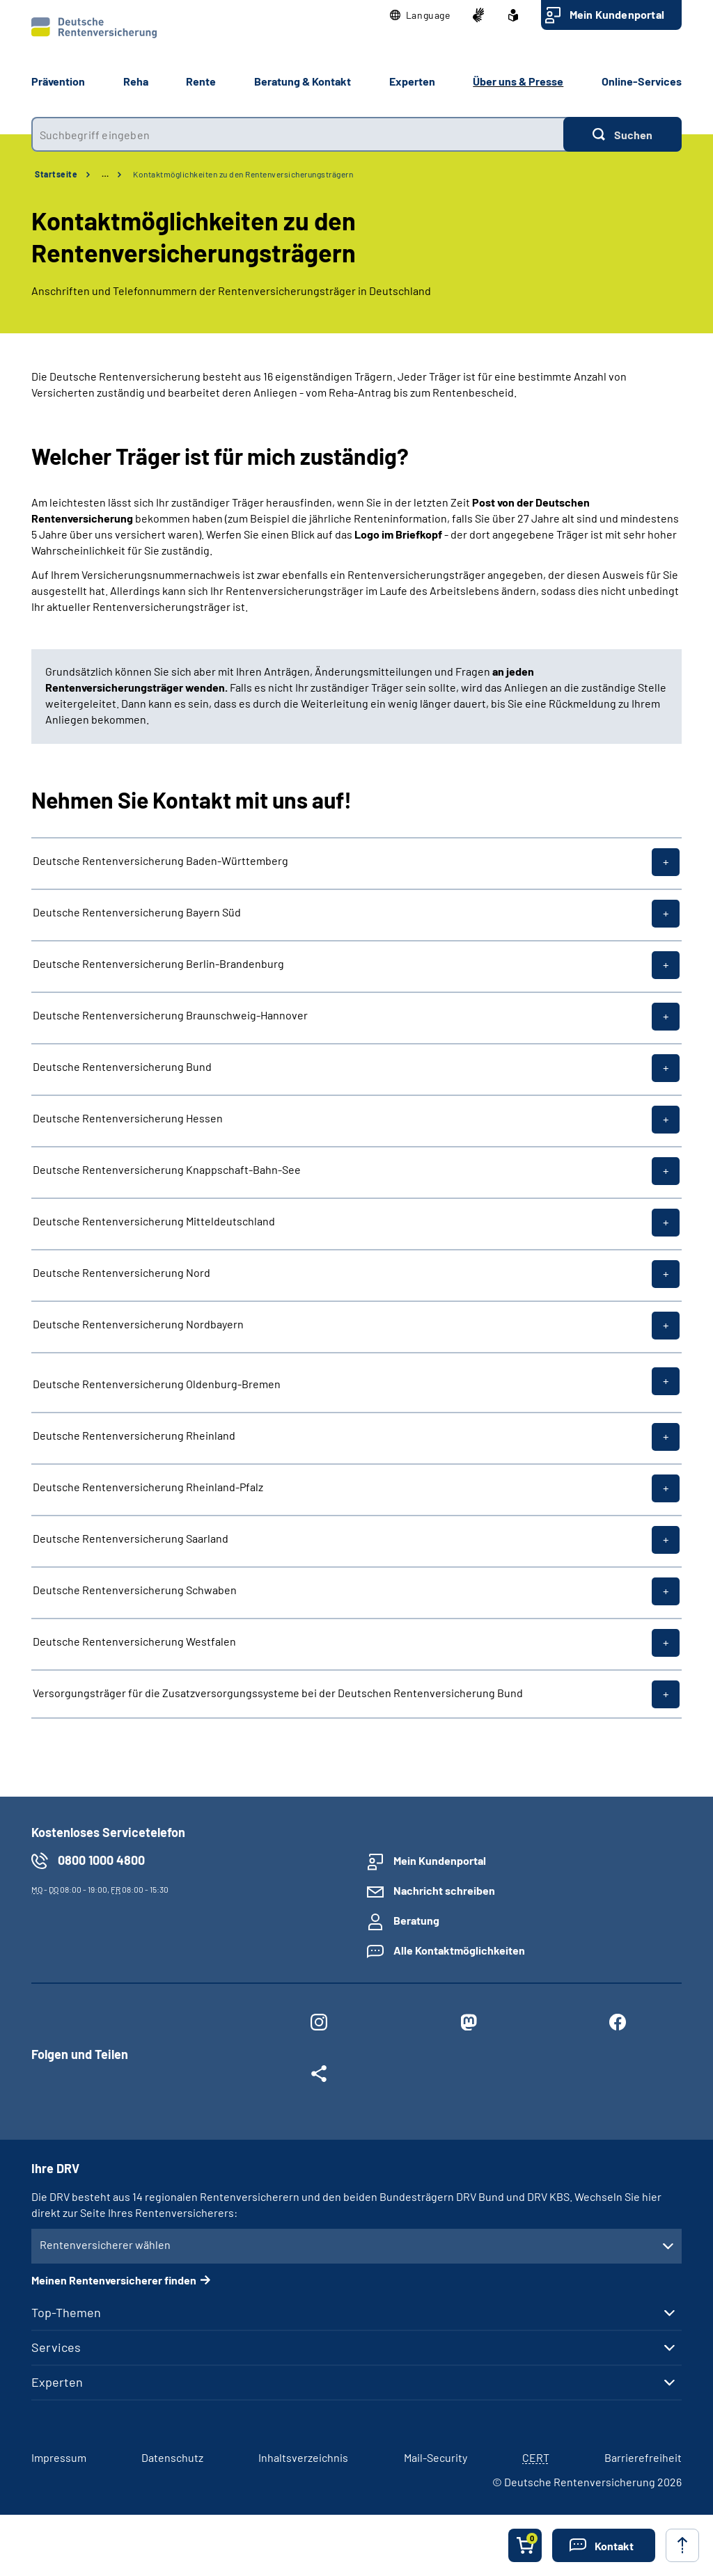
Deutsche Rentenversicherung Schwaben (135, 1590)
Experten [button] (412, 81)
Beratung (416, 1920)
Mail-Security (435, 2457)
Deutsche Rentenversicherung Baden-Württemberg (160, 860)
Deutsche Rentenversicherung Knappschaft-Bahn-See (167, 1169)
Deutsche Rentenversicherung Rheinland (134, 1435)
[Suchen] (622, 134)
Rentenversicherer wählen (105, 2244)
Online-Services (642, 81)
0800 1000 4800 (101, 1860)
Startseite (56, 174)
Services (56, 2347)
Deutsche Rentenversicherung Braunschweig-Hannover (170, 1015)
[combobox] (297, 134)
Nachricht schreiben (444, 1890)
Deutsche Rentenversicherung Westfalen (134, 1641)
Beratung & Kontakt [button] (302, 81)
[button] (420, 15)
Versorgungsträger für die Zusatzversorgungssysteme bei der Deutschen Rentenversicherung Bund (278, 1693)
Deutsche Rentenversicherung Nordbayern (138, 1324)
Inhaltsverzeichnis (303, 2457)
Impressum (58, 2457)
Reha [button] (135, 81)
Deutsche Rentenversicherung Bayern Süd (137, 912)
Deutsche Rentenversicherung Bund (122, 1066)
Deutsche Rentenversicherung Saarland (130, 1538)
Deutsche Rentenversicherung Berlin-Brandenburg (158, 963)
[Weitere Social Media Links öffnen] (319, 2076)
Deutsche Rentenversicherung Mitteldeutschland (154, 1221)
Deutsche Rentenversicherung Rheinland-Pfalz (148, 1487)
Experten (57, 2382)
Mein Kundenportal (617, 14)
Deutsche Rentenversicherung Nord (121, 1272)
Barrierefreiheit (643, 2457)
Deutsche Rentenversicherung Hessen (128, 1118)
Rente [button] (201, 81)
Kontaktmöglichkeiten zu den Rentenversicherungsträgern (243, 174)
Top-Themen (66, 2312)
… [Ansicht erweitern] (105, 174)
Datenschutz (172, 2457)
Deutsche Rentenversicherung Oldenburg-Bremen (157, 1383)
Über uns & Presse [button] (518, 81)
